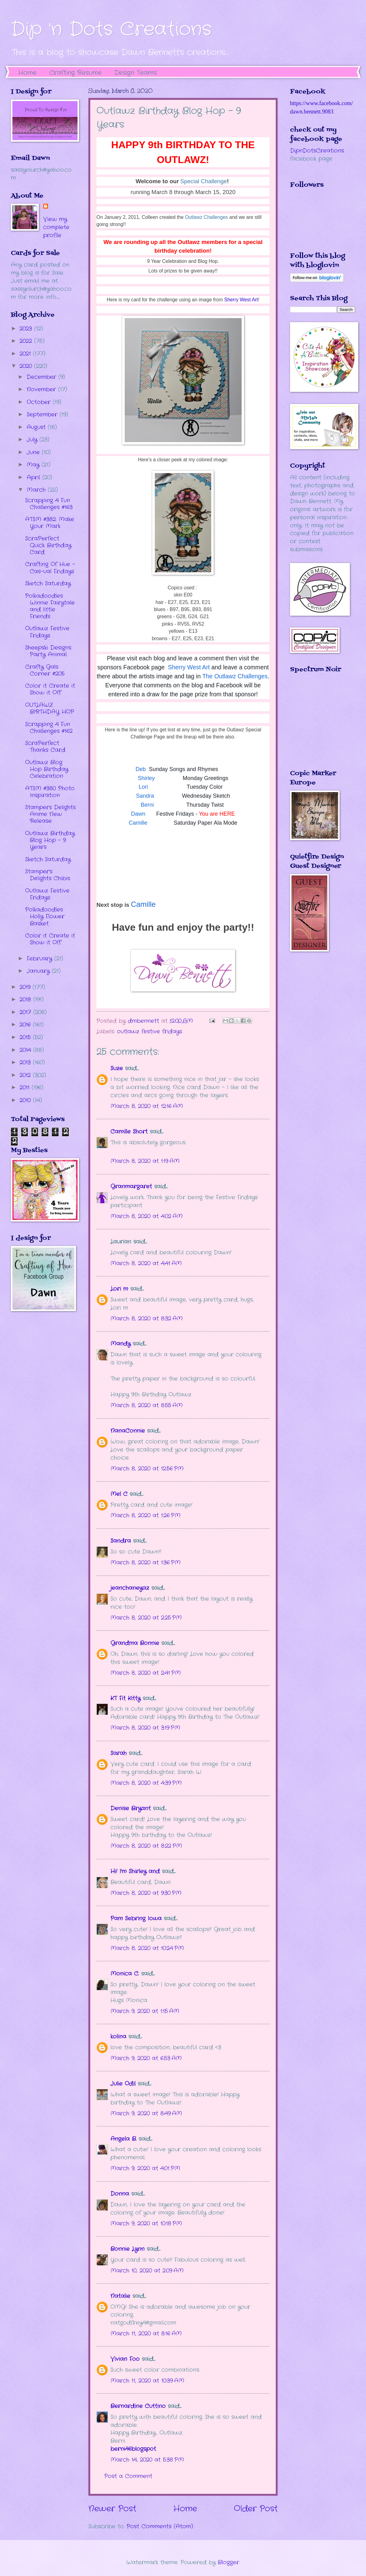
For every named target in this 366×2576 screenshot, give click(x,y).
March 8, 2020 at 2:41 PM (145, 1673)
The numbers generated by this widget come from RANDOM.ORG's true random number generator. (315, 726)
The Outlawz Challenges (234, 676)
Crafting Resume (75, 72)
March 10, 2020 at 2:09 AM (147, 2271)
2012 (26, 1075)
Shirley (146, 778)
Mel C (118, 1494)
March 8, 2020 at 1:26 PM (145, 1515)
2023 (27, 329)
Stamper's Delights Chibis (47, 874)
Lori (143, 787)
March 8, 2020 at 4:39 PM (146, 1783)
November (42, 389)
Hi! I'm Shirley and (135, 1871)
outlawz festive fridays (149, 1031)
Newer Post (112, 2509)
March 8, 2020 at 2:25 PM (146, 1618)
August (37, 427)
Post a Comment (128, 2476)
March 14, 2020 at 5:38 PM (147, 2460)
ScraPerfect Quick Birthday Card (48, 545)
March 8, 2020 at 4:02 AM (146, 1216)
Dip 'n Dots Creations (111, 29)
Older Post (256, 2509)
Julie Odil (123, 2084)
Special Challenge (203, 181)
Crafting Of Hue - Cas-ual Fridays (50, 567)
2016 (26, 1025)
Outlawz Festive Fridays (47, 631)
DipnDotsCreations (317, 151)
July (33, 440)
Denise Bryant (130, 1808)
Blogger (228, 2562)
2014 (26, 1050)
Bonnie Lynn (127, 2249)
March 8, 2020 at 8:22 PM (146, 1846)
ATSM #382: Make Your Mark (49, 522)
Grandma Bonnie (134, 1643)
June (34, 452)
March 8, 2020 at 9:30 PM (145, 1893)
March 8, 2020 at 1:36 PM (145, 1562)
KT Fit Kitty (125, 1698)
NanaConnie (127, 1431)
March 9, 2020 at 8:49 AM (146, 2113)
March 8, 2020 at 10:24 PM (147, 1948)
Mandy (120, 1344)
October (40, 402)
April (34, 477)
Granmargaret (131, 1186)
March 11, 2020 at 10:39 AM (147, 2381)
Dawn (138, 814)
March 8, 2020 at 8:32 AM (146, 1319)
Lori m (119, 1289)
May (34, 465)
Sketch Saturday (48, 583)
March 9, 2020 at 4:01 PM (145, 2168)
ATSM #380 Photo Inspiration (50, 791)
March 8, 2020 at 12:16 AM (146, 1106)
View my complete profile (56, 227)
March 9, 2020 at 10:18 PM (146, 2223)
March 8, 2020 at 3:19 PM (145, 1728)
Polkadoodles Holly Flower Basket (45, 916)
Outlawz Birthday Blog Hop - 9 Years (50, 840)
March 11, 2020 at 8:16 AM (146, 2334)
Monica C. (124, 1974)
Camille (138, 823)
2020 (27, 366)
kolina (118, 2037)
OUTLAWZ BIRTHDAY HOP (49, 708)
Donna (119, 2194)
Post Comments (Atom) (160, 2526)
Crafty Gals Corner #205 (45, 670)
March (37, 490)
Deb (141, 769)
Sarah (118, 1753)
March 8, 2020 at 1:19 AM (145, 1161)
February (40, 959)
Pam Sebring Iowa (136, 1918)
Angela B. (123, 2139)
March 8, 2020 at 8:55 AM (146, 1405)
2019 (26, 987)
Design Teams (135, 72)
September (43, 414)
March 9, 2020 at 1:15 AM (144, 2011)
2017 (26, 1012)
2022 (27, 341)
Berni (147, 805)
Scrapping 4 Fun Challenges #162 (49, 727)
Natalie (120, 2296)
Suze (116, 1068)
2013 (26, 1062)
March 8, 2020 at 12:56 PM (147, 1469)
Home (27, 72)
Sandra (145, 796)
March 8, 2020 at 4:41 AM (146, 1263)
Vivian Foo (125, 2359)
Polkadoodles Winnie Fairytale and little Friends (50, 606)
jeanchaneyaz (129, 1588)
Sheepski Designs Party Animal (48, 651)
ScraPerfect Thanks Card (45, 746)
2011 (26, 1088)
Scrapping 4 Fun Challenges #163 (49, 503)
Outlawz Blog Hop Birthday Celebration (46, 769)
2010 (26, 1100)
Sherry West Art (241, 299)
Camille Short (129, 1132)
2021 (26, 354)
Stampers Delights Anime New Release (50, 814)
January (39, 971)
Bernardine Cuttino (138, 2406)
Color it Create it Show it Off (50, 689)
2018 (26, 999)
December (42, 377)
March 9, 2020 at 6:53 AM (146, 2058)
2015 (26, 1037)
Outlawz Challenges (206, 217)
